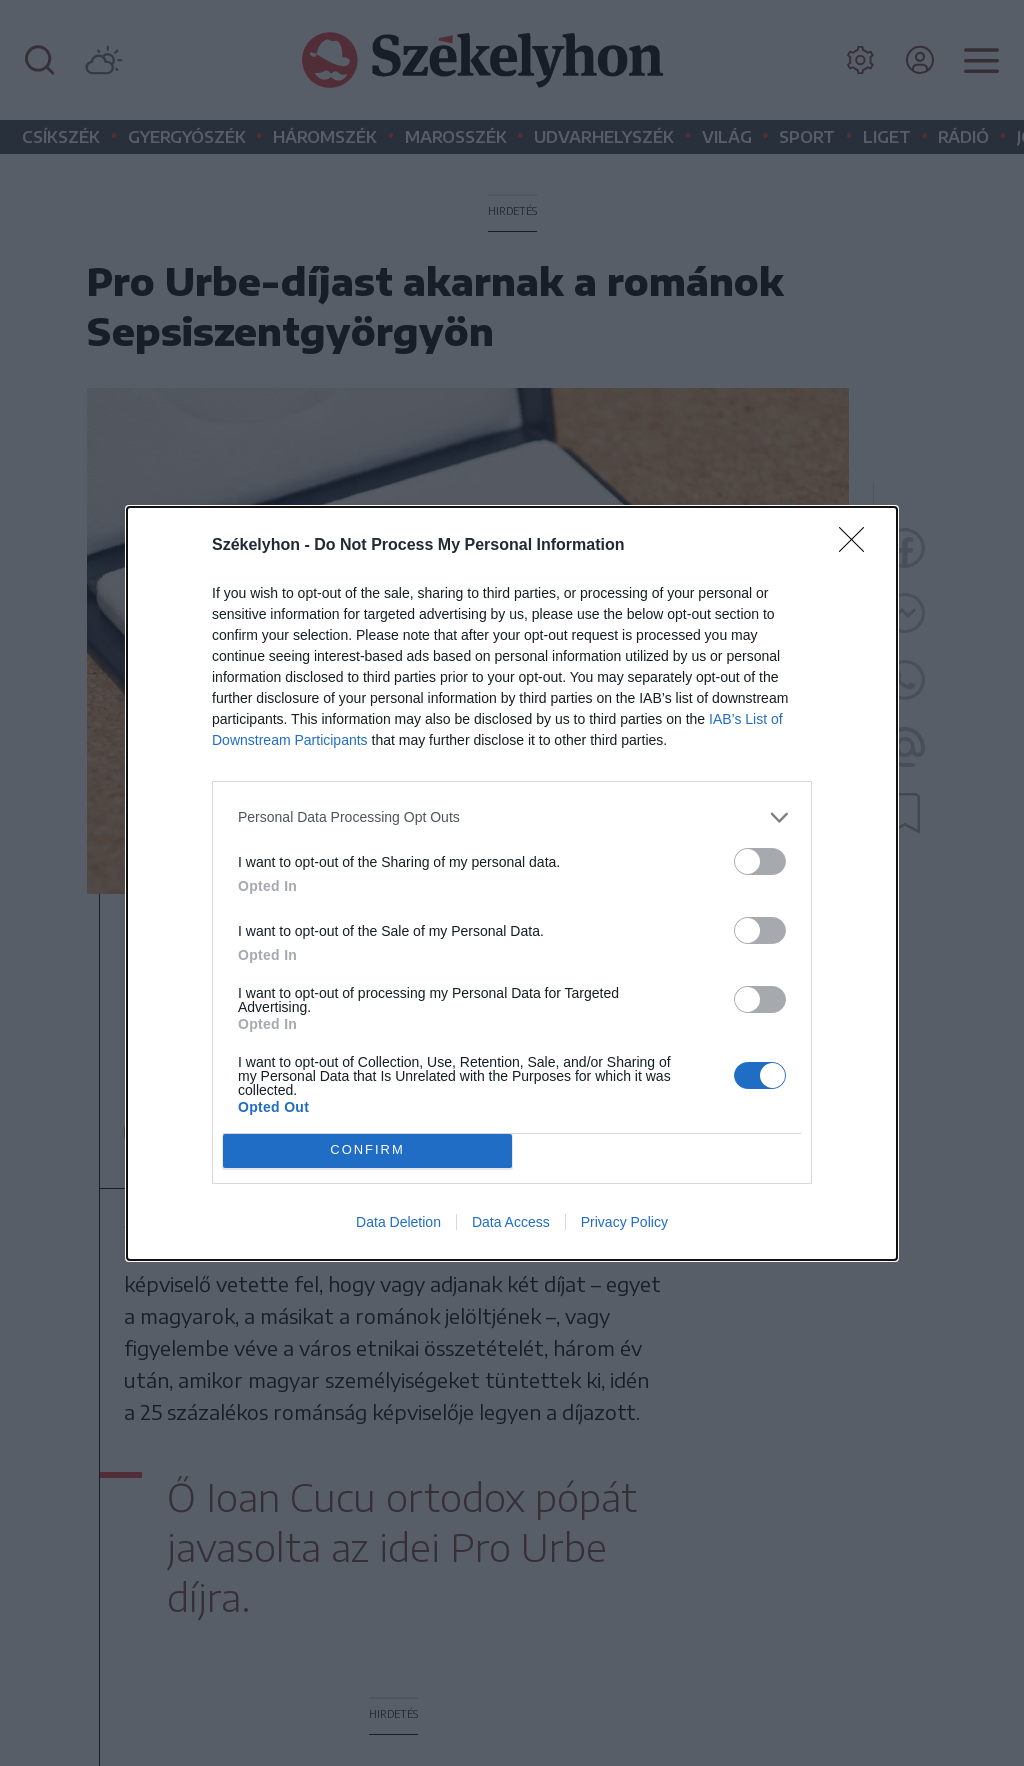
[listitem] (512, 817)
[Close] (858, 546)
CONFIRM (367, 1149)
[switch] (760, 861)
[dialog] (512, 883)
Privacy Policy (624, 1222)
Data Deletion (398, 1222)
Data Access (511, 1222)
